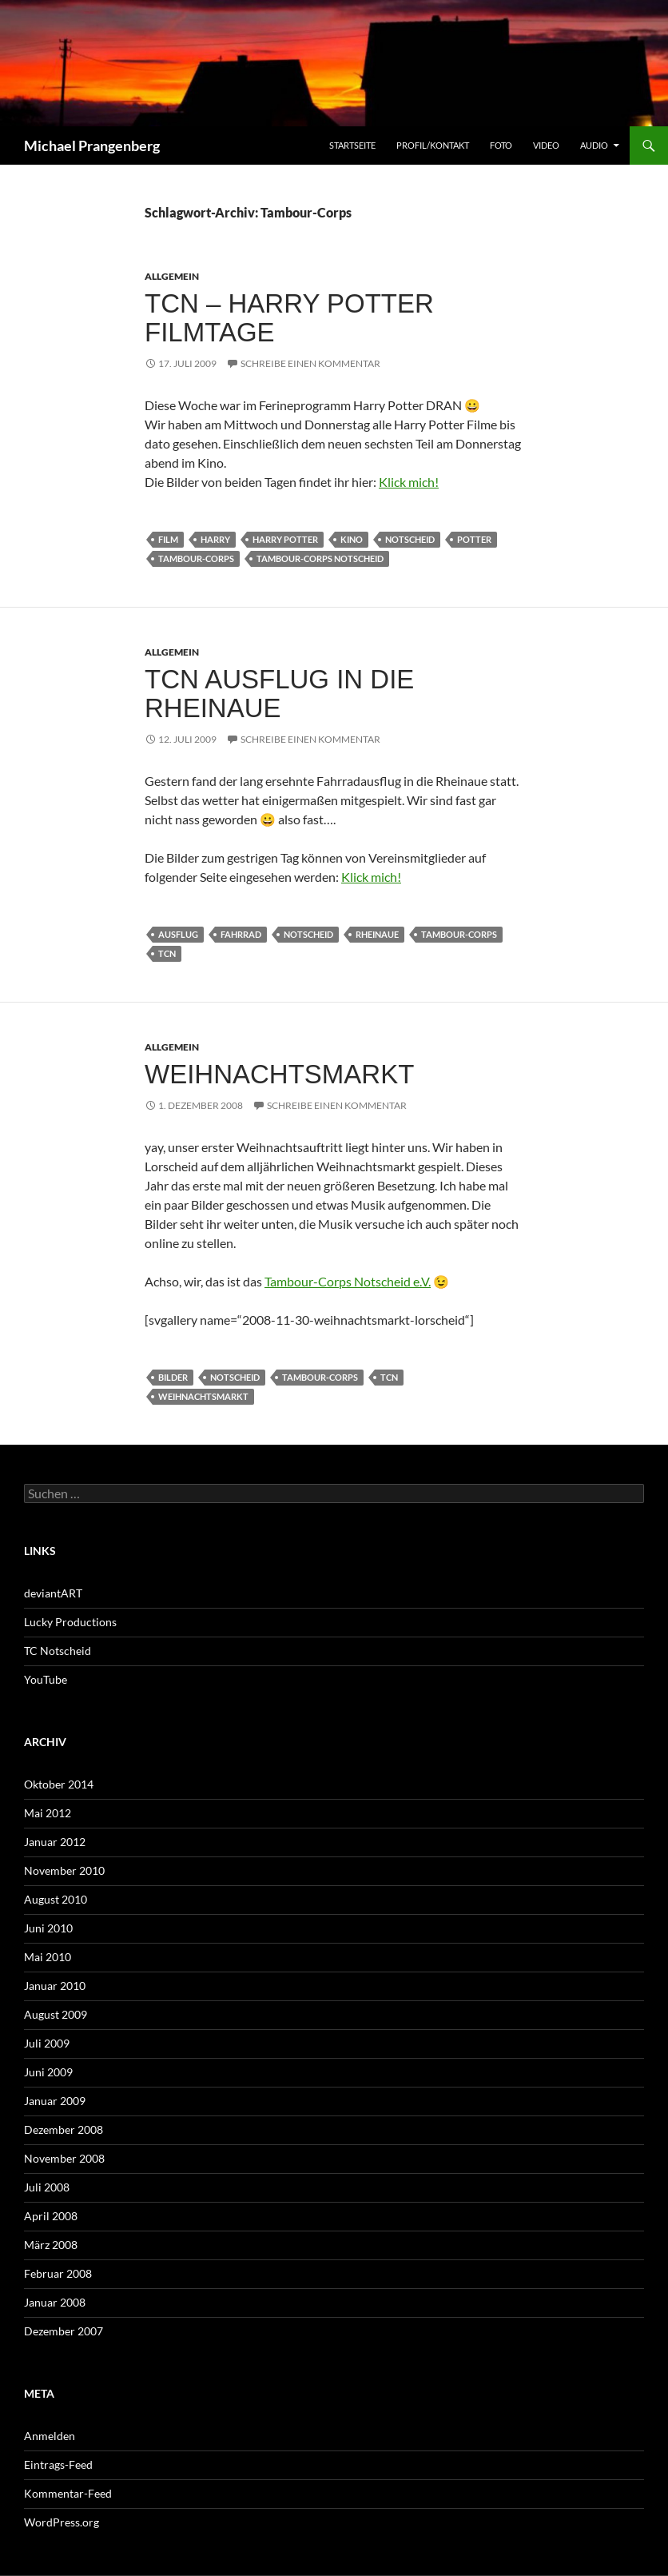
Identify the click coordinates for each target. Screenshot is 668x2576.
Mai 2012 (47, 1813)
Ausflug (178, 934)
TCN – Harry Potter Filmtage (289, 318)
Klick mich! (409, 481)
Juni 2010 (48, 1928)
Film (168, 539)
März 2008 (51, 2244)
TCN (167, 953)
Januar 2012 (54, 1841)
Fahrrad (241, 934)
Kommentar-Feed (68, 2493)
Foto (501, 145)
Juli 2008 (47, 2187)
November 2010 (64, 1870)
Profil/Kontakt (432, 145)
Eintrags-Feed (58, 2464)
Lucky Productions (70, 1622)
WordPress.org (61, 2522)
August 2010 (55, 1899)
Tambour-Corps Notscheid (320, 558)
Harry (215, 539)
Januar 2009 (54, 2100)
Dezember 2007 (63, 2331)
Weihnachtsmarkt (279, 1074)
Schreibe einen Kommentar (310, 363)
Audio (594, 145)
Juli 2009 (47, 2043)
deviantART (53, 1593)
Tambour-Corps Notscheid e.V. (347, 1281)
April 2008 (51, 2216)
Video (546, 145)
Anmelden (49, 2435)
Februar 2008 (58, 2273)
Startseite (352, 145)
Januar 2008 (54, 2302)
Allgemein (172, 276)
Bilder (173, 1377)
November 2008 (64, 2158)
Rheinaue (377, 934)
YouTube (45, 1679)
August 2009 (55, 2014)
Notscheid (410, 539)
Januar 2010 (54, 1985)
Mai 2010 (47, 1957)
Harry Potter (285, 539)
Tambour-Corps (196, 558)
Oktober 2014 (58, 1784)
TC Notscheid (57, 1650)
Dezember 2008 (63, 2129)
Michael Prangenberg (92, 145)
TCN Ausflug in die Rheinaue (279, 693)
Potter (474, 539)
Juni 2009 (48, 2072)
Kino (351, 539)
